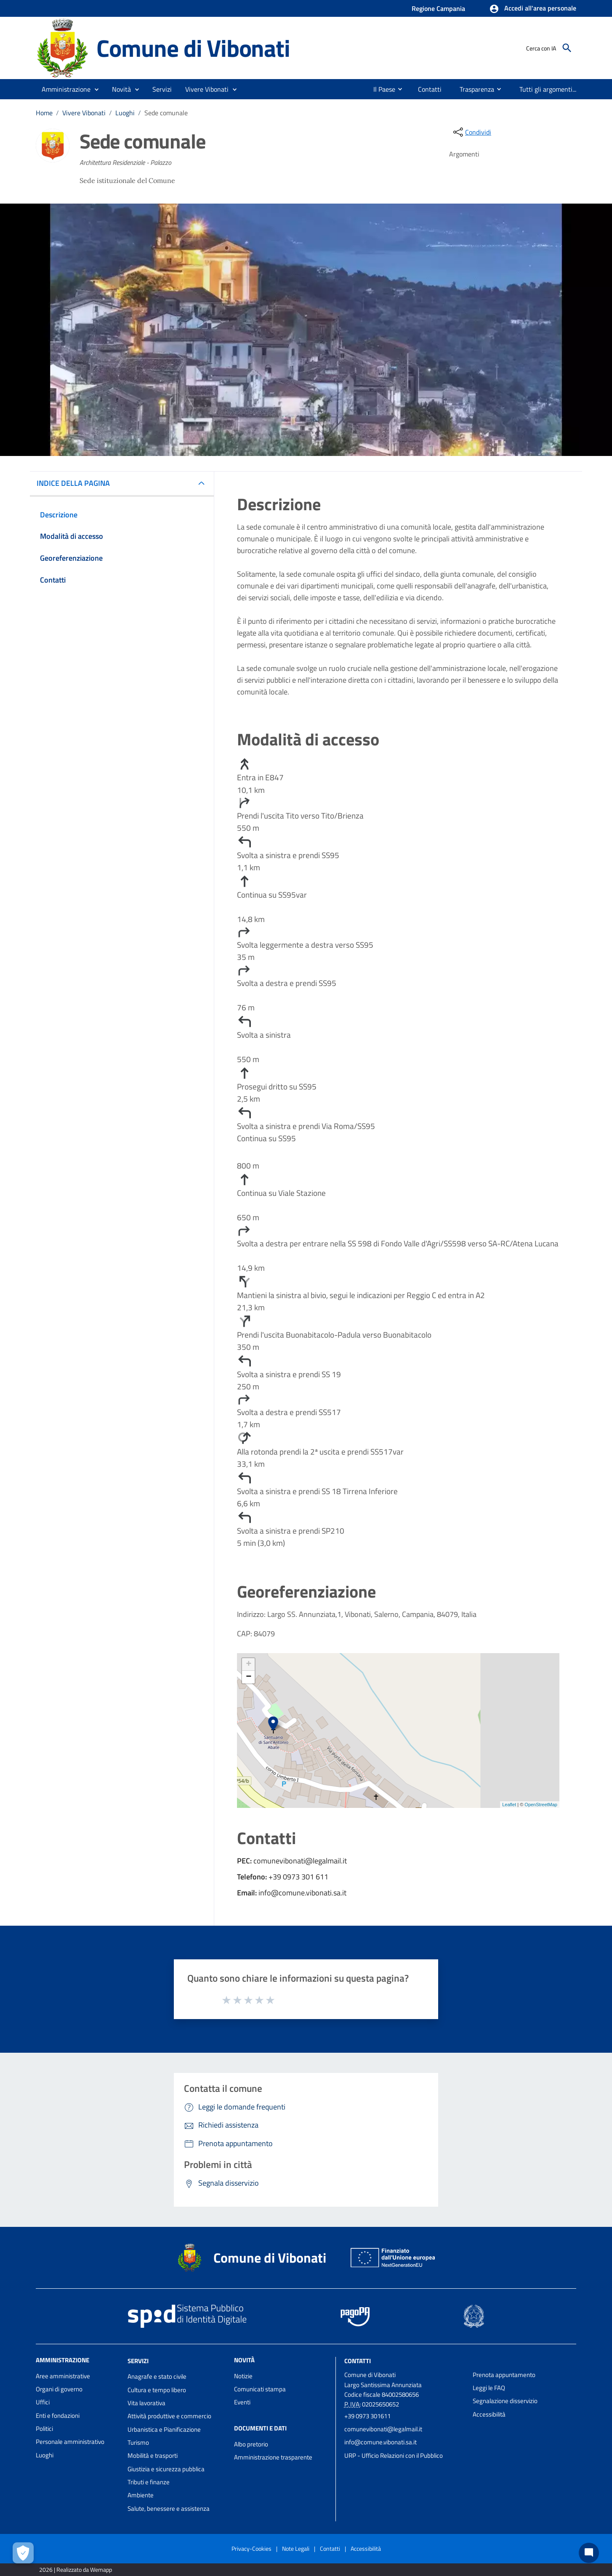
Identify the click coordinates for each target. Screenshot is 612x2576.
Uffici (43, 2402)
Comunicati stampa (260, 2389)
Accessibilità (489, 2414)
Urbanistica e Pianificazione (164, 2429)
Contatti (357, 2360)
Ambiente (141, 2495)
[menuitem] (375, 89)
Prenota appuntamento (504, 2375)
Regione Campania (438, 8)
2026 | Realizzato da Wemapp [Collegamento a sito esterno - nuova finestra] (75, 2569)
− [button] (248, 1677)
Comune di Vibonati (193, 47)
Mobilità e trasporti (153, 2455)
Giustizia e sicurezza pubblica (166, 2469)
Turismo (138, 2442)
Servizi (138, 2360)
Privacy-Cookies (251, 2548)
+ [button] (248, 1664)
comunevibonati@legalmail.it (383, 2429)
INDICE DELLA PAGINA (77, 483)
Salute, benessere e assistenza (169, 2508)
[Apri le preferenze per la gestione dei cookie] (23, 2552)
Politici (44, 2428)
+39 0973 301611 (367, 2416)
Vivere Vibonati (84, 113)
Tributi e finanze (149, 2482)
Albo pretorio (251, 2444)
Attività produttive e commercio (169, 2416)
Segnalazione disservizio (505, 2401)
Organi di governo (59, 2389)
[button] (532, 9)
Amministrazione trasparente (273, 2457)
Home (44, 113)
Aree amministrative (63, 2376)
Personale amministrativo (70, 2441)
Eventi (242, 2402)
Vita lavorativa (146, 2403)
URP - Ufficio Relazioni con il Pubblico (393, 2455)
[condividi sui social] (471, 132)
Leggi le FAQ (489, 2388)
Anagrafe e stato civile (157, 2376)
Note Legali (295, 2548)
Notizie (243, 2376)
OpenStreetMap (540, 1804)
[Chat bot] (588, 2552)
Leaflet (509, 1804)
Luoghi (125, 113)
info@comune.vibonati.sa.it (380, 2442)
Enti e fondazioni (58, 2415)
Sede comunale (166, 113)
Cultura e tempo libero (157, 2390)
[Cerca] (567, 48)
